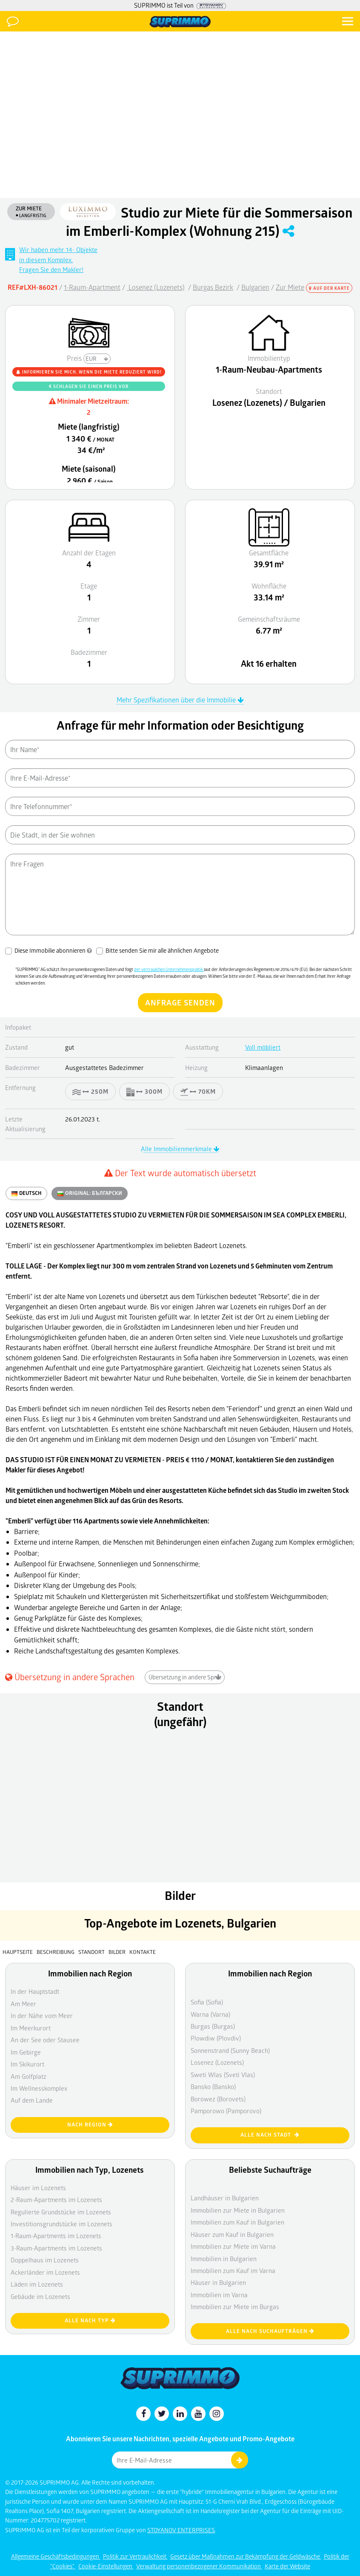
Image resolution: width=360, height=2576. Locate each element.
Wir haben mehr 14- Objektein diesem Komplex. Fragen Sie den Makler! (58, 259)
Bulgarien (255, 287)
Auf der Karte (329, 288)
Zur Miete (290, 287)
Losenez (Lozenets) (156, 287)
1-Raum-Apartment (92, 287)
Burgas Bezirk (213, 287)
